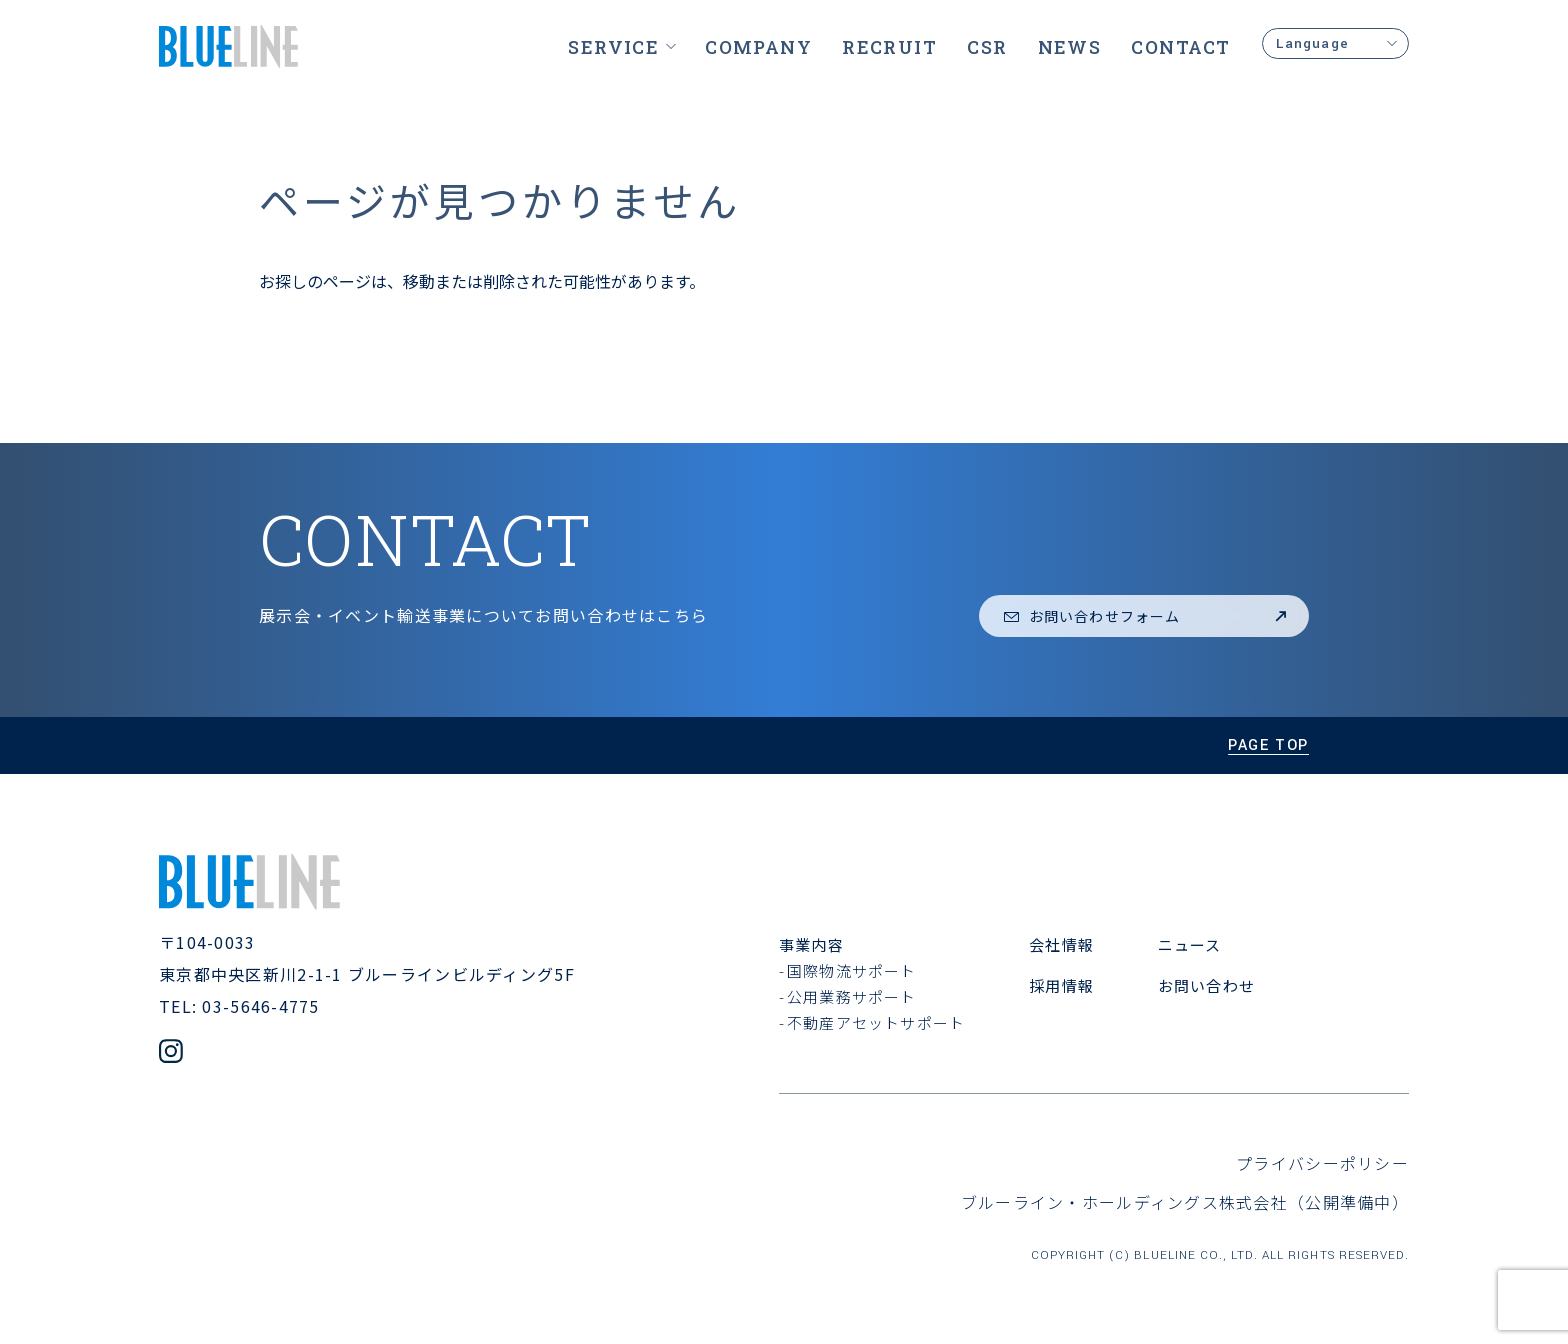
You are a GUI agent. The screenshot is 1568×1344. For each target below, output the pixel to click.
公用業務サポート (852, 996)
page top (1268, 745)
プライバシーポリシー (1322, 1163)
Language (1335, 43)
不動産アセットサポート (876, 1022)
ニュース (1190, 944)
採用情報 (1061, 985)
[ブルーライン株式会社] (228, 46)
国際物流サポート (852, 970)
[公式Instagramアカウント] (171, 1053)
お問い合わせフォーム (1146, 616)
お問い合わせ (1206, 985)
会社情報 (1061, 944)
